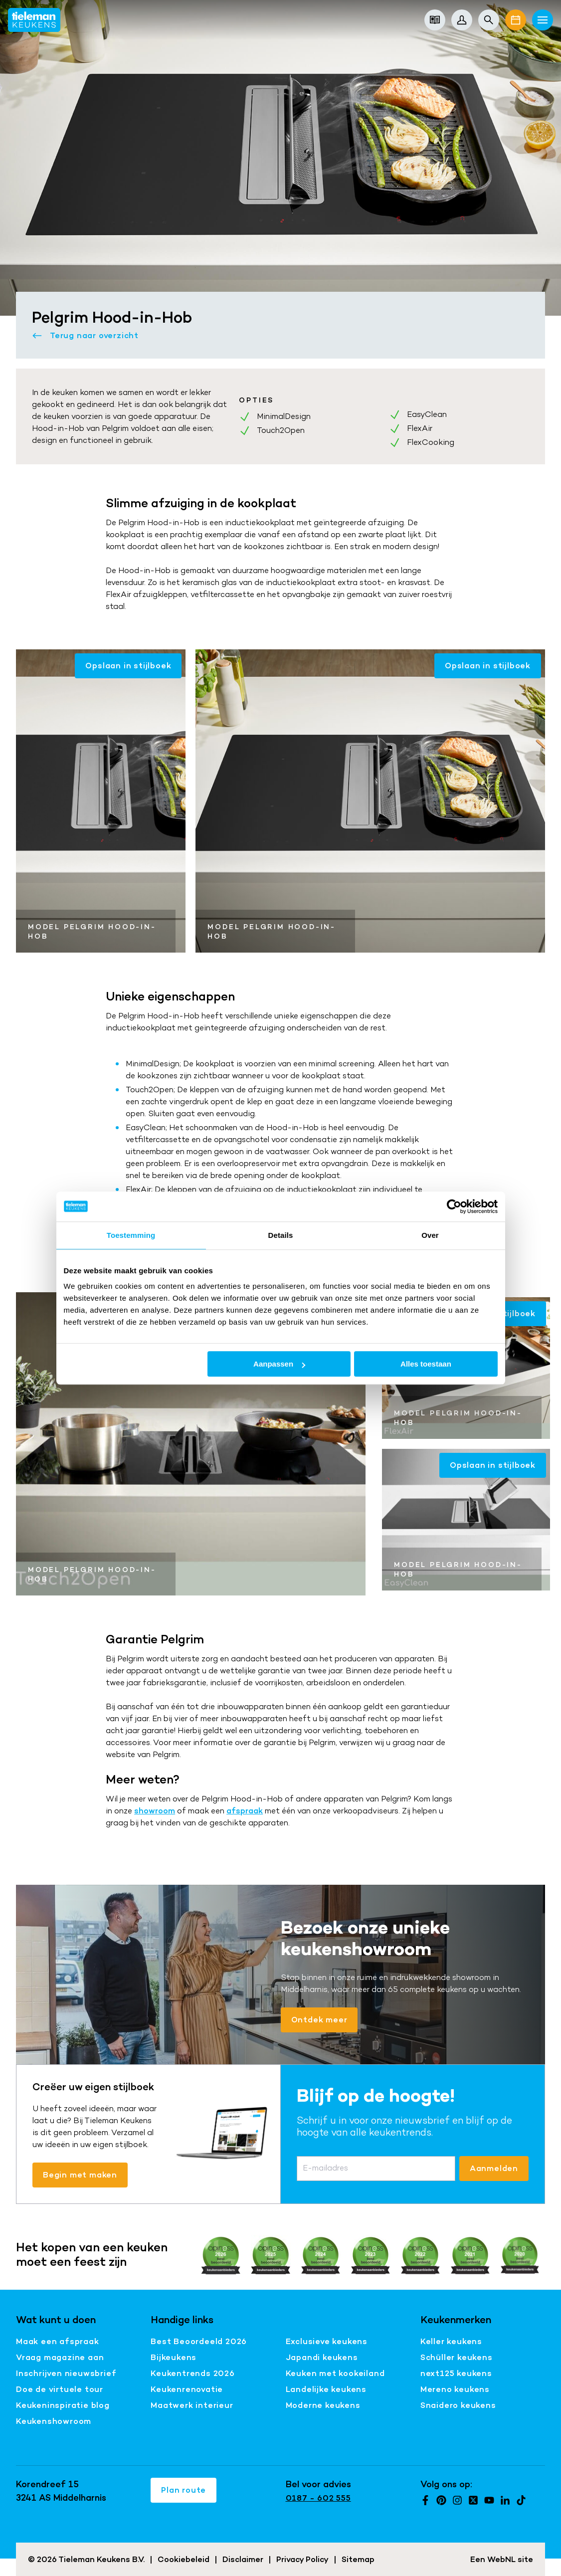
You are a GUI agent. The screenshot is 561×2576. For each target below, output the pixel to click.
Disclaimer (242, 2559)
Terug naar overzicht (85, 336)
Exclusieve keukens (327, 2341)
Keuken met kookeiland (335, 2373)
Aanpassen (279, 1364)
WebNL (501, 2559)
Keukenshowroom (53, 2421)
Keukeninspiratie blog (63, 2405)
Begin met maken (80, 2175)
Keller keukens (451, 2341)
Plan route (183, 2490)
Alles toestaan (425, 1364)
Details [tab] (280, 1235)
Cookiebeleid (183, 2559)
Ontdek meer (319, 2019)
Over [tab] (430, 1235)
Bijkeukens (173, 2357)
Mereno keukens (455, 2389)
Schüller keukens (456, 2357)
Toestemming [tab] (131, 1235)
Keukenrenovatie (187, 2389)
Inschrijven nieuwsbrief (66, 2373)
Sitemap (358, 2559)
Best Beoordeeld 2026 (199, 2341)
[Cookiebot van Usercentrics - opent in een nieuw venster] (454, 1206)
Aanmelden (494, 2168)
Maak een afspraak (57, 2341)
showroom (154, 1810)
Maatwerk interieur (192, 2405)
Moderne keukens (323, 2405)
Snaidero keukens (458, 2405)
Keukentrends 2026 (193, 2373)
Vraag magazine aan (60, 2357)
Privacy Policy (302, 2559)
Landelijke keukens (326, 2389)
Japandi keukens (322, 2357)
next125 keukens (456, 2373)
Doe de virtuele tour (59, 2389)
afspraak (244, 1810)
